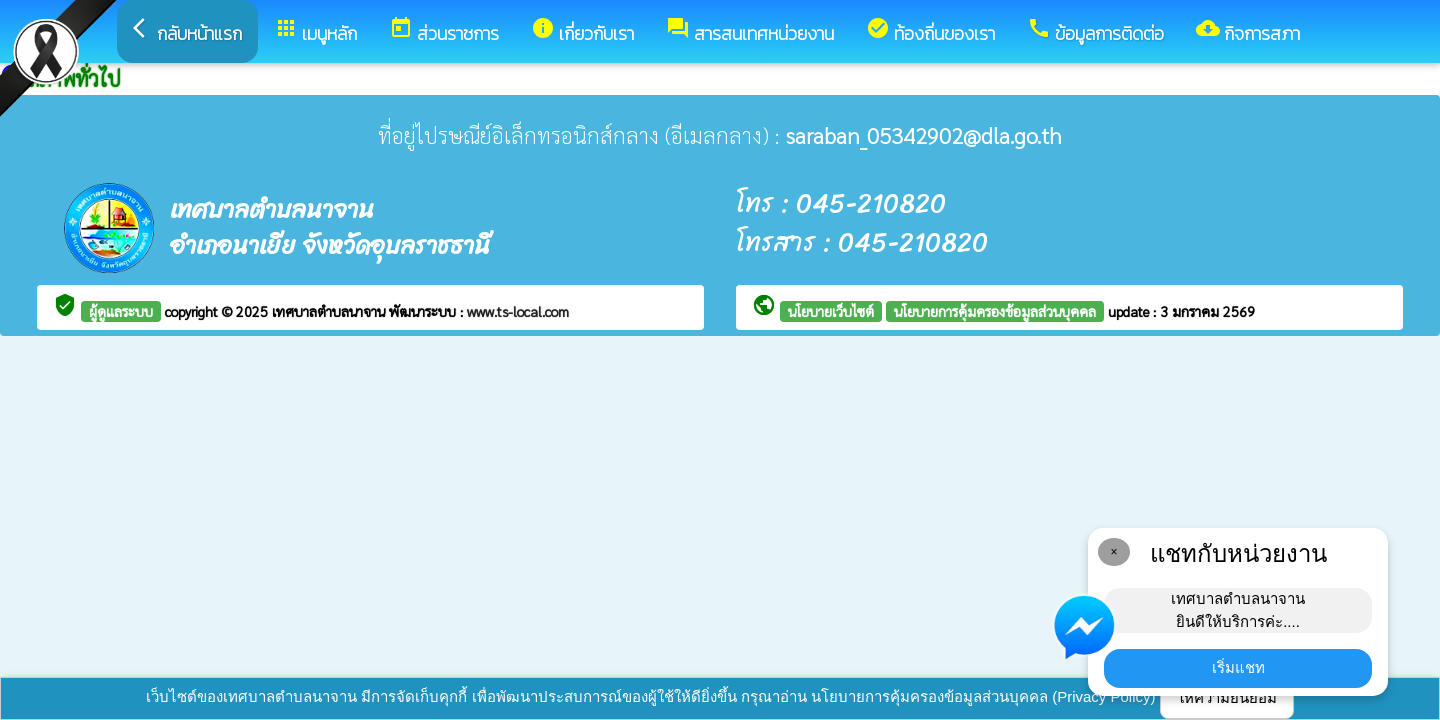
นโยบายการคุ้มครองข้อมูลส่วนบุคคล (995, 311)
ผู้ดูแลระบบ (121, 311)
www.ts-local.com (518, 311)
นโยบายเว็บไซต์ (831, 311)
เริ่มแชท (1238, 667)
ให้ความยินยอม (1227, 697)
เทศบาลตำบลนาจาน (330, 311)
